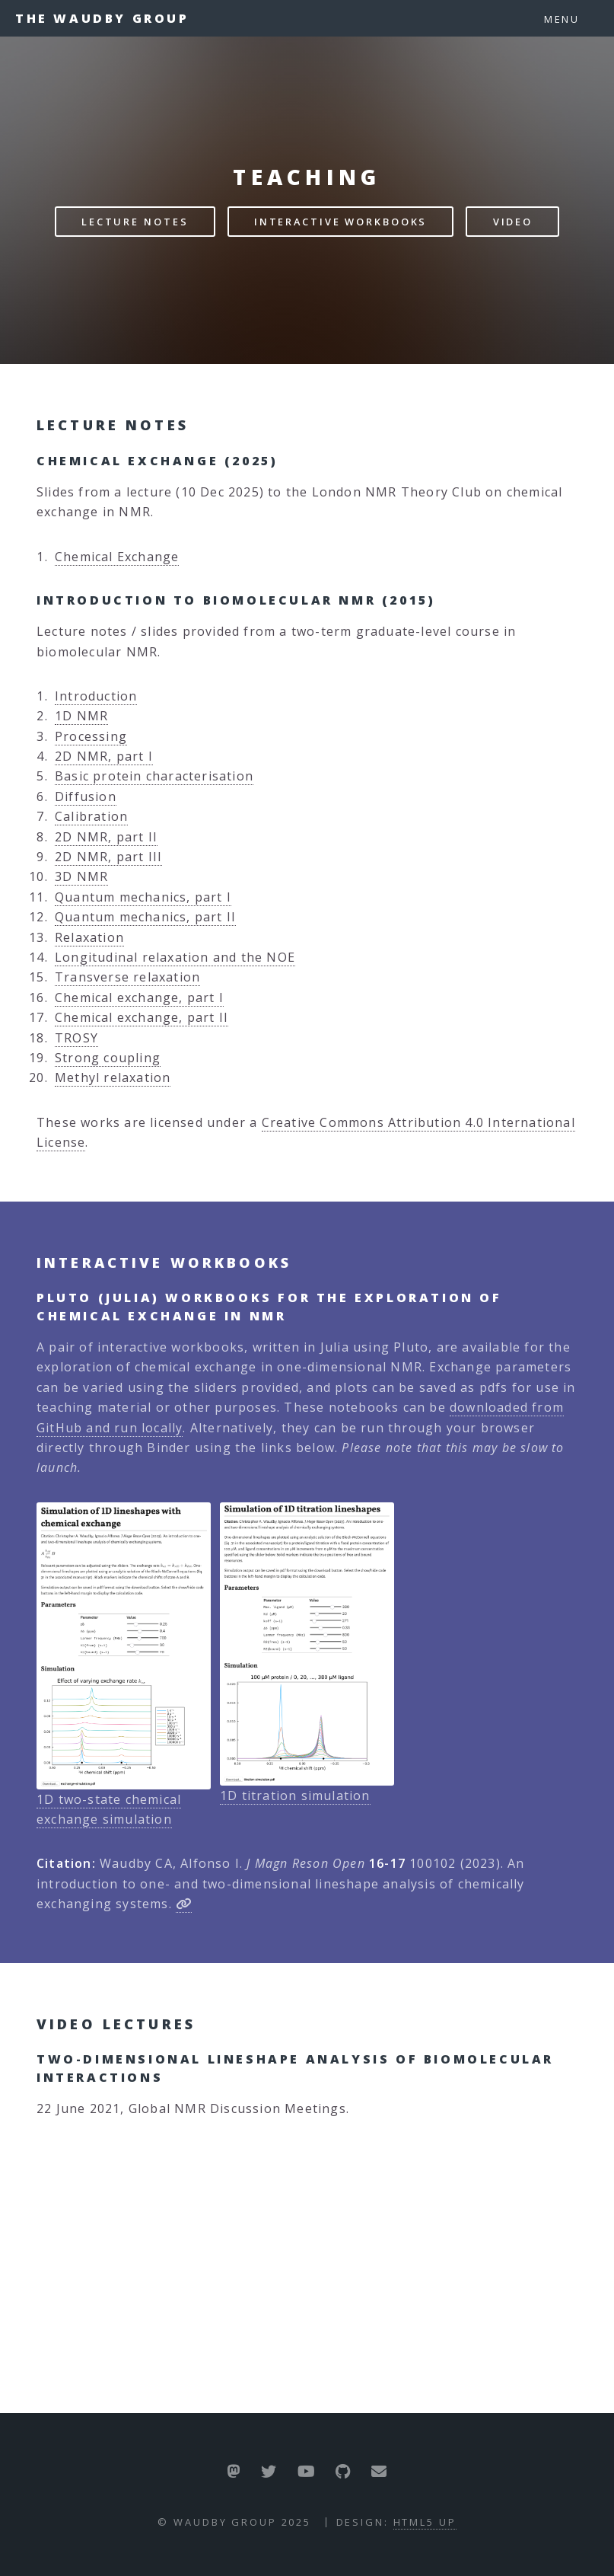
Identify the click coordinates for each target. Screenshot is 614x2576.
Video (513, 221)
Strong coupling (108, 1057)
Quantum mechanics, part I (143, 897)
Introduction (96, 696)
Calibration (91, 816)
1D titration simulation (295, 1795)
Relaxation (89, 937)
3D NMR (81, 876)
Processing (91, 736)
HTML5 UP (425, 2522)
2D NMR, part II (106, 836)
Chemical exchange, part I (139, 997)
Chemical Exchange (117, 556)
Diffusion (85, 796)
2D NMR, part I (104, 756)
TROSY (76, 1037)
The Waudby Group (102, 18)
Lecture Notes (134, 221)
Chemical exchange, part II (141, 1017)
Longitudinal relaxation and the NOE (175, 957)
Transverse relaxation (127, 977)
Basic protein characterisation (154, 776)
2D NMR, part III (108, 856)
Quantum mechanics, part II (145, 916)
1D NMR (81, 715)
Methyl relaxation (112, 1077)
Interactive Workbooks (340, 221)
